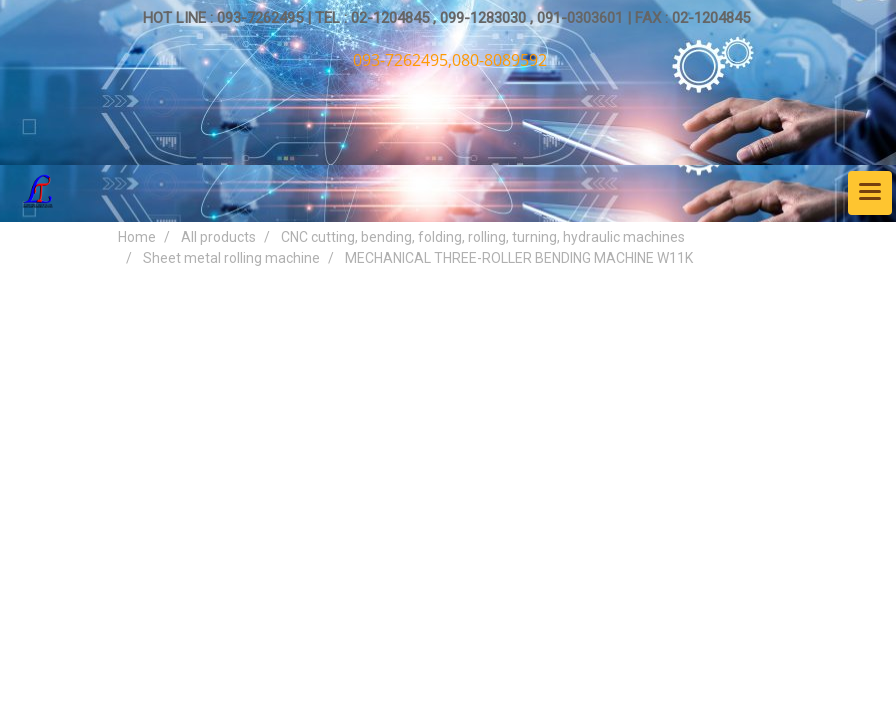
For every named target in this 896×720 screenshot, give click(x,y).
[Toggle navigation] (870, 193)
